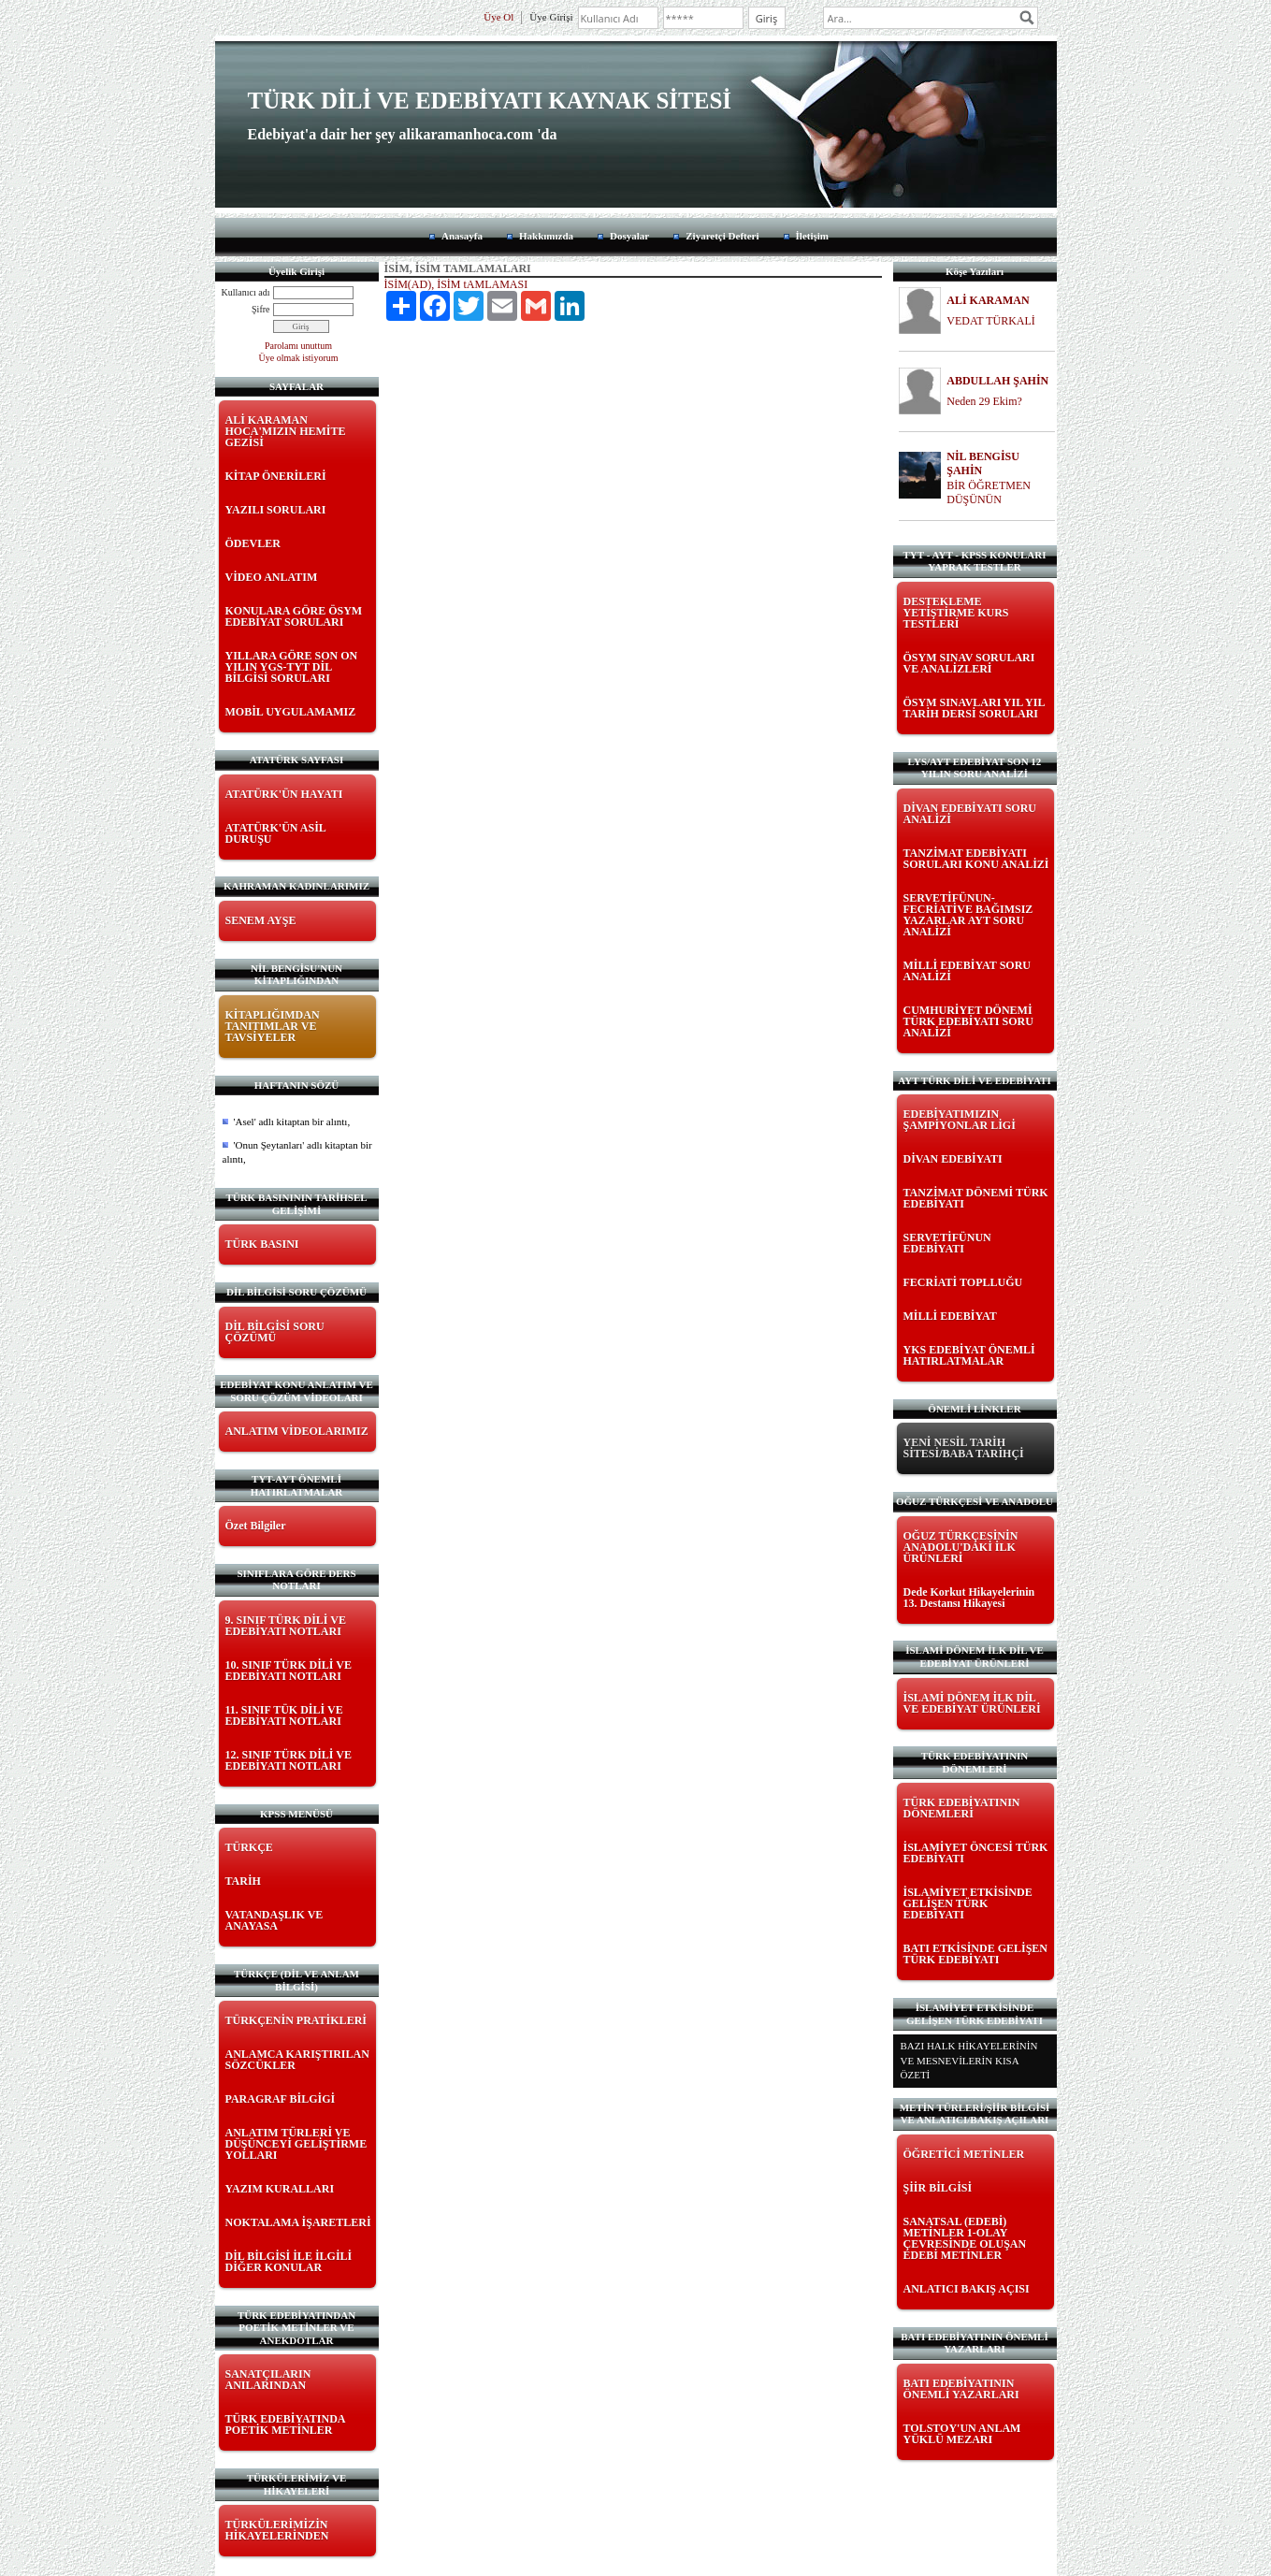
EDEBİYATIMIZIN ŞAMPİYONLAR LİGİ (959, 1119)
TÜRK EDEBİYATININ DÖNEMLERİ (961, 1808)
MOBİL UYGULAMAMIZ (290, 711)
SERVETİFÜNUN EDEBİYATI (947, 1243)
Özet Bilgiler (255, 1525)
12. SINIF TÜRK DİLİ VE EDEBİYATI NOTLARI (288, 1760)
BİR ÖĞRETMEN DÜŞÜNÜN (988, 492)
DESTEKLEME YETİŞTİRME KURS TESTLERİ (956, 612)
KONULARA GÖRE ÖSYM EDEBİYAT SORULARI (294, 616)
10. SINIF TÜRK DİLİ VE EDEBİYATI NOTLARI (288, 1670)
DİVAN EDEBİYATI (953, 1158)
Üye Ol (498, 16)
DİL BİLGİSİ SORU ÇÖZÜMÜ (275, 1332)
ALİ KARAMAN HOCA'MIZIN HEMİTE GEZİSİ (285, 431)
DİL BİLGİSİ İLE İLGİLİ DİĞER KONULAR (289, 2262)
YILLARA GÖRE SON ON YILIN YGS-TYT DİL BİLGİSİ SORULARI (291, 667)
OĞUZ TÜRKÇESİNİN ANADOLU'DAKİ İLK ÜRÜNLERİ (960, 1547)
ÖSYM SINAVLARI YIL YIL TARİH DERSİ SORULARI (974, 708)
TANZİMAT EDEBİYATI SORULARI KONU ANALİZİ (976, 859)
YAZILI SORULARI (275, 509)
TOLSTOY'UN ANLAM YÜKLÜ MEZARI (962, 2434)
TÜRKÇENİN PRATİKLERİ (296, 2020)
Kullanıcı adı (246, 292)
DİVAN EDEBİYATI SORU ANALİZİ (970, 814)
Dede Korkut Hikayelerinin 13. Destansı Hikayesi (969, 1597)
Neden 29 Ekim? (984, 401)
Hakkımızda (546, 235)
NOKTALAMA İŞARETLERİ (298, 2222)
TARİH (243, 1881)
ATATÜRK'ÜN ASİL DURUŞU (275, 833)
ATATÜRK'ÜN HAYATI (284, 794)
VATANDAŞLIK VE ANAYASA (274, 1920)
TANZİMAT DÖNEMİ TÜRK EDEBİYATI (975, 1198)
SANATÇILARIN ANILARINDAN (268, 2379)
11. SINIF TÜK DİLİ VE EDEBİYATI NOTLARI (284, 1715)
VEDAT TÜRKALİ (990, 320)
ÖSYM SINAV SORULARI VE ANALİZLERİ (969, 663)
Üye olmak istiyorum (299, 358)
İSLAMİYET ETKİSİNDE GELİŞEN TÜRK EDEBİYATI (968, 1903)
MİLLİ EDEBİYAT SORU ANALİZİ (967, 971)
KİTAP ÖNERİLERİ (275, 476)
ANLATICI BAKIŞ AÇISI (966, 2288)
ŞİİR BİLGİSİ (938, 2187)
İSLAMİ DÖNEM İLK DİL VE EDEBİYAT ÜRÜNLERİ (972, 1703)
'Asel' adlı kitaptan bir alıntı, (292, 1121)
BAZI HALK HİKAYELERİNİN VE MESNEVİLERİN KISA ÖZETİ (969, 2060)
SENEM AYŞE (260, 920)
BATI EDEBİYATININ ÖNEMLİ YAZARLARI (961, 2389)
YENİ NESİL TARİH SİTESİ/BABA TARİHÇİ (963, 1448)
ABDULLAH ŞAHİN (997, 380)
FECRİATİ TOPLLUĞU (963, 1282)
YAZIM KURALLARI (280, 2188)
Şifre (260, 309)
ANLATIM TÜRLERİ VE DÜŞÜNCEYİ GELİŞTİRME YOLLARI (296, 2144)
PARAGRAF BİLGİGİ (280, 2099)
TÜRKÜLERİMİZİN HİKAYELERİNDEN (277, 2530)
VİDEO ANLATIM (271, 577)
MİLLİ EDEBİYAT (950, 1316)
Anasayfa (462, 235)
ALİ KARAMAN (987, 300)
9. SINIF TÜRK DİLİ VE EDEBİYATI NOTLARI (285, 1626)
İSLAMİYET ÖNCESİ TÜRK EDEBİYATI (975, 1853)
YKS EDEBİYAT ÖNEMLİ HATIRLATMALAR (969, 1355)
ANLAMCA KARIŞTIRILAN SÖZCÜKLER (297, 2060)
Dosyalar (629, 235)
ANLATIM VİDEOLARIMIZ (296, 1431)
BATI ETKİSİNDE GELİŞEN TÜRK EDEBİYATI (975, 1954)
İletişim (812, 235)
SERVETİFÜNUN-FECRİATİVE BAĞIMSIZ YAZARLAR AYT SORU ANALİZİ (968, 914)
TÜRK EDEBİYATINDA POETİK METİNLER (285, 2424)
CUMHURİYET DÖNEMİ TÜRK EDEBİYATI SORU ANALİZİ (968, 1021)
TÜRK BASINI (262, 1244)
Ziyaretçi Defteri (722, 235)
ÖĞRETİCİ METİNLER (964, 2154)
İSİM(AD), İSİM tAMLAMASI (456, 284)
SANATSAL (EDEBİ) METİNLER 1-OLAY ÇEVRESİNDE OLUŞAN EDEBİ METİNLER (965, 2238)
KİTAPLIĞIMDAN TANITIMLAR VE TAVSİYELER (272, 1026)
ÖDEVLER (253, 543)
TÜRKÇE (249, 1847)
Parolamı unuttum (298, 345)
